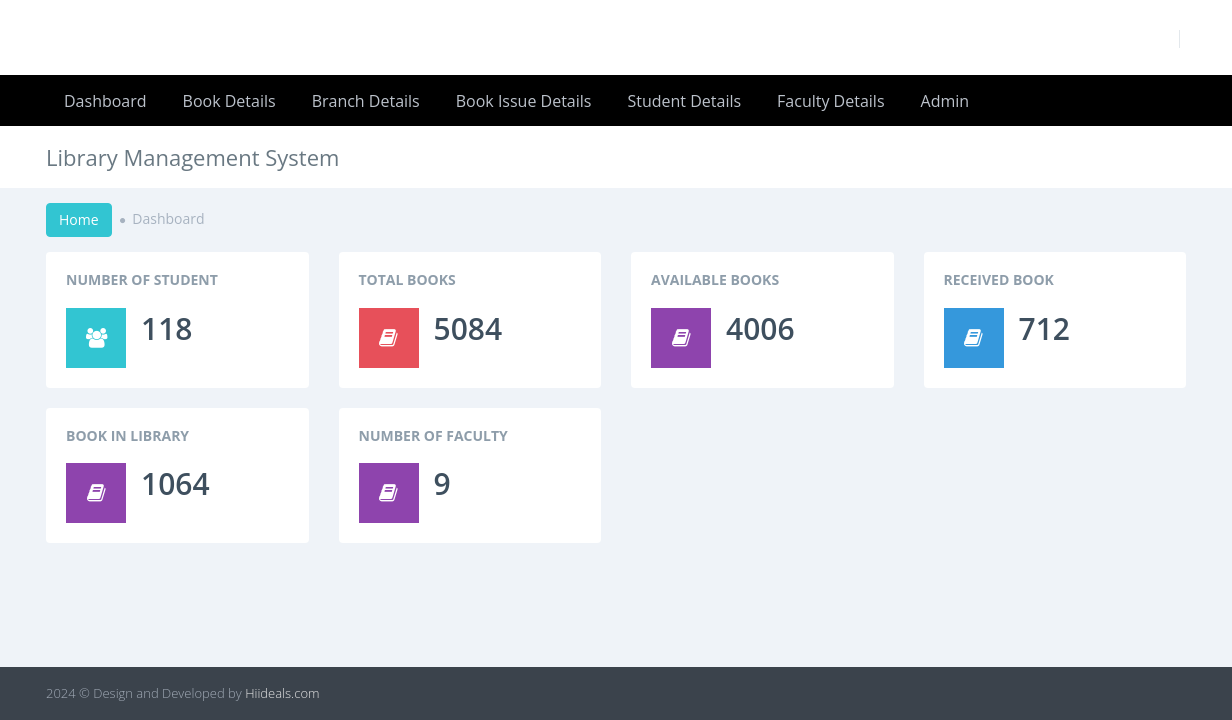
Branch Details (366, 101)
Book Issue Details (524, 101)
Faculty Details (830, 101)
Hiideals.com (282, 693)
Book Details (229, 101)
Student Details (684, 101)
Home (79, 219)
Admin (945, 101)
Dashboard (105, 101)
